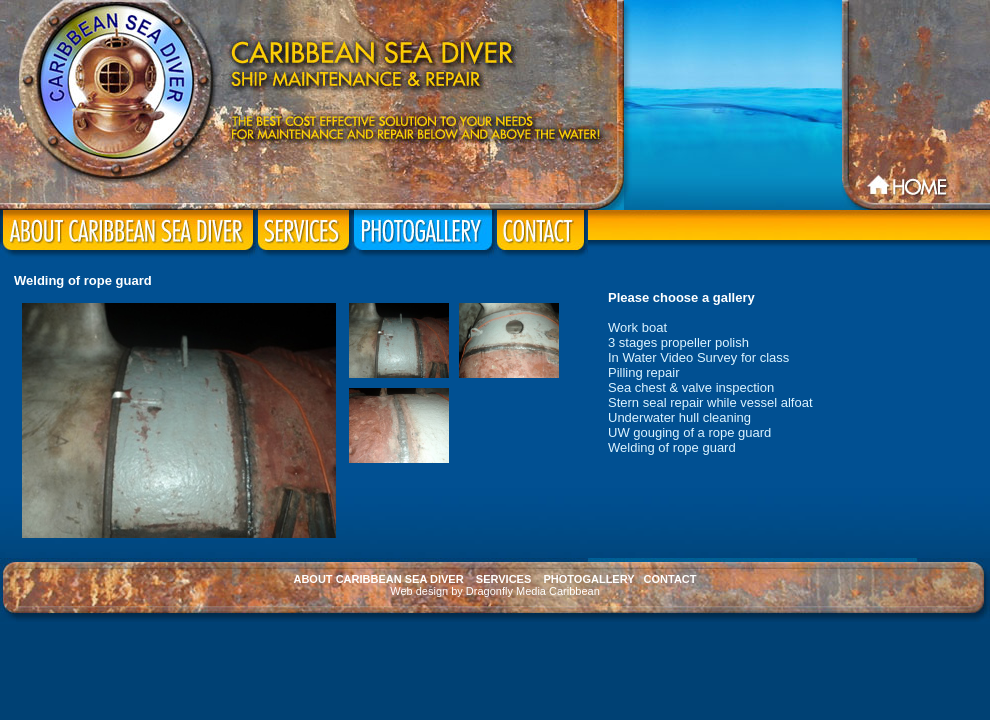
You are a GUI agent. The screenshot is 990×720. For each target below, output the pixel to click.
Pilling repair (644, 372)
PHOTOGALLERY (589, 579)
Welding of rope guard (672, 447)
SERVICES (503, 579)
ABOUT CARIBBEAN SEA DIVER (378, 579)
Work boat (637, 327)
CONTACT (670, 579)
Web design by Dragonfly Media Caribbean (495, 591)
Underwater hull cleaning (679, 417)
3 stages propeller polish (678, 342)
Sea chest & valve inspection (691, 387)
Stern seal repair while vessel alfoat (710, 402)
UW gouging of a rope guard (689, 432)
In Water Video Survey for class (698, 357)
